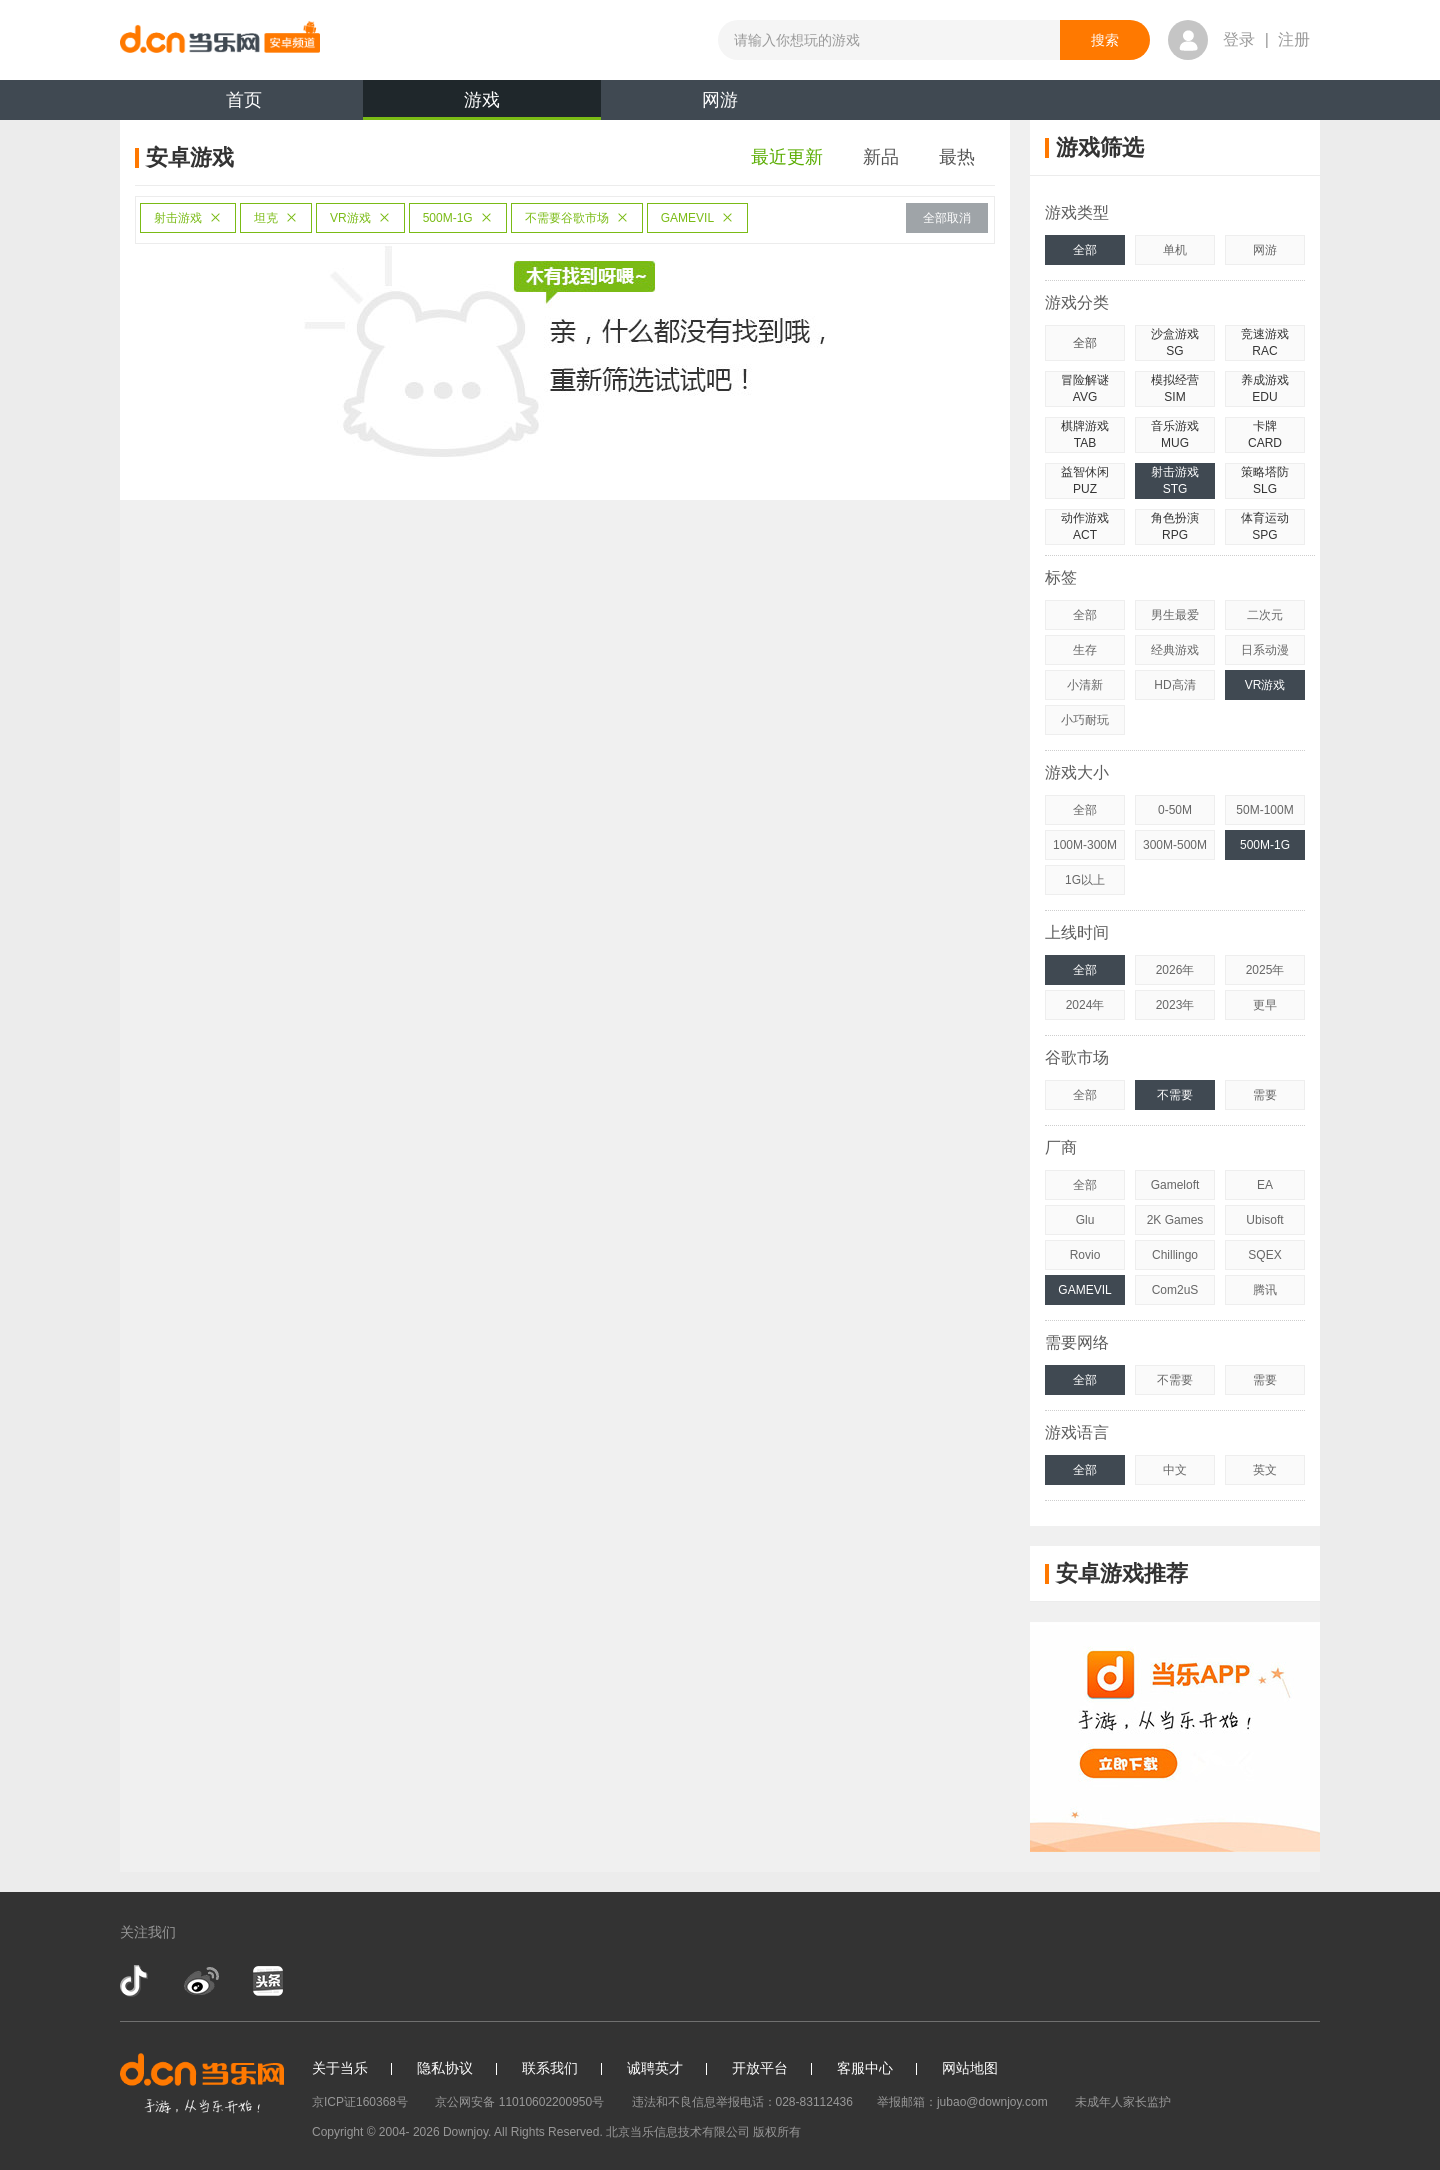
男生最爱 (1175, 615)
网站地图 (970, 2068)
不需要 (1175, 1095)
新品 (881, 157)
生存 (1085, 650)
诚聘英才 (655, 2068)
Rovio (1085, 1255)
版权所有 (777, 2132)
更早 (1265, 1005)
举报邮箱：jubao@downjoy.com (962, 2102)
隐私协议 (445, 2068)
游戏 (482, 105)
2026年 (1175, 970)
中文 (1175, 1470)
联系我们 (550, 2068)
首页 (244, 100)
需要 (1265, 1095)
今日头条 (267, 1981)
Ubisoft (1264, 1220)
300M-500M (1175, 845)
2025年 (1265, 970)
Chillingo (1175, 1255)
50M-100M (1264, 810)
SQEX (1264, 1255)
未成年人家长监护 (1123, 2102)
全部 (1085, 250)
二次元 (1265, 615)
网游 (720, 100)
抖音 (136, 1981)
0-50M (1175, 810)
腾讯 (1265, 1290)
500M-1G (458, 218)
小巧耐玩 (1085, 720)
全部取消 (947, 218)
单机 (1175, 250)
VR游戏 (360, 218)
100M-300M (1085, 845)
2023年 (1175, 1005)
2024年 (1085, 1005)
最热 (957, 157)
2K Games (1175, 1220)
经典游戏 (1175, 650)
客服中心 (865, 2068)
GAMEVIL (697, 218)
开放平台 (760, 2068)
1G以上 (1085, 880)
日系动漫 (1265, 650)
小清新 (1085, 685)
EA (1265, 1185)
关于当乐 (340, 2068)
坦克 (276, 218)
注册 (1294, 39)
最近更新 (787, 157)
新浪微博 (201, 1981)
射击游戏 (188, 218)
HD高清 (1174, 685)
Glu (1085, 1220)
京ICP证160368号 (360, 2102)
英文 (1265, 1470)
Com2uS (1175, 1290)
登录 (1239, 39)
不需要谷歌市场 (577, 218)
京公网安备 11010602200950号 (519, 2102)
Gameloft (1175, 1185)
